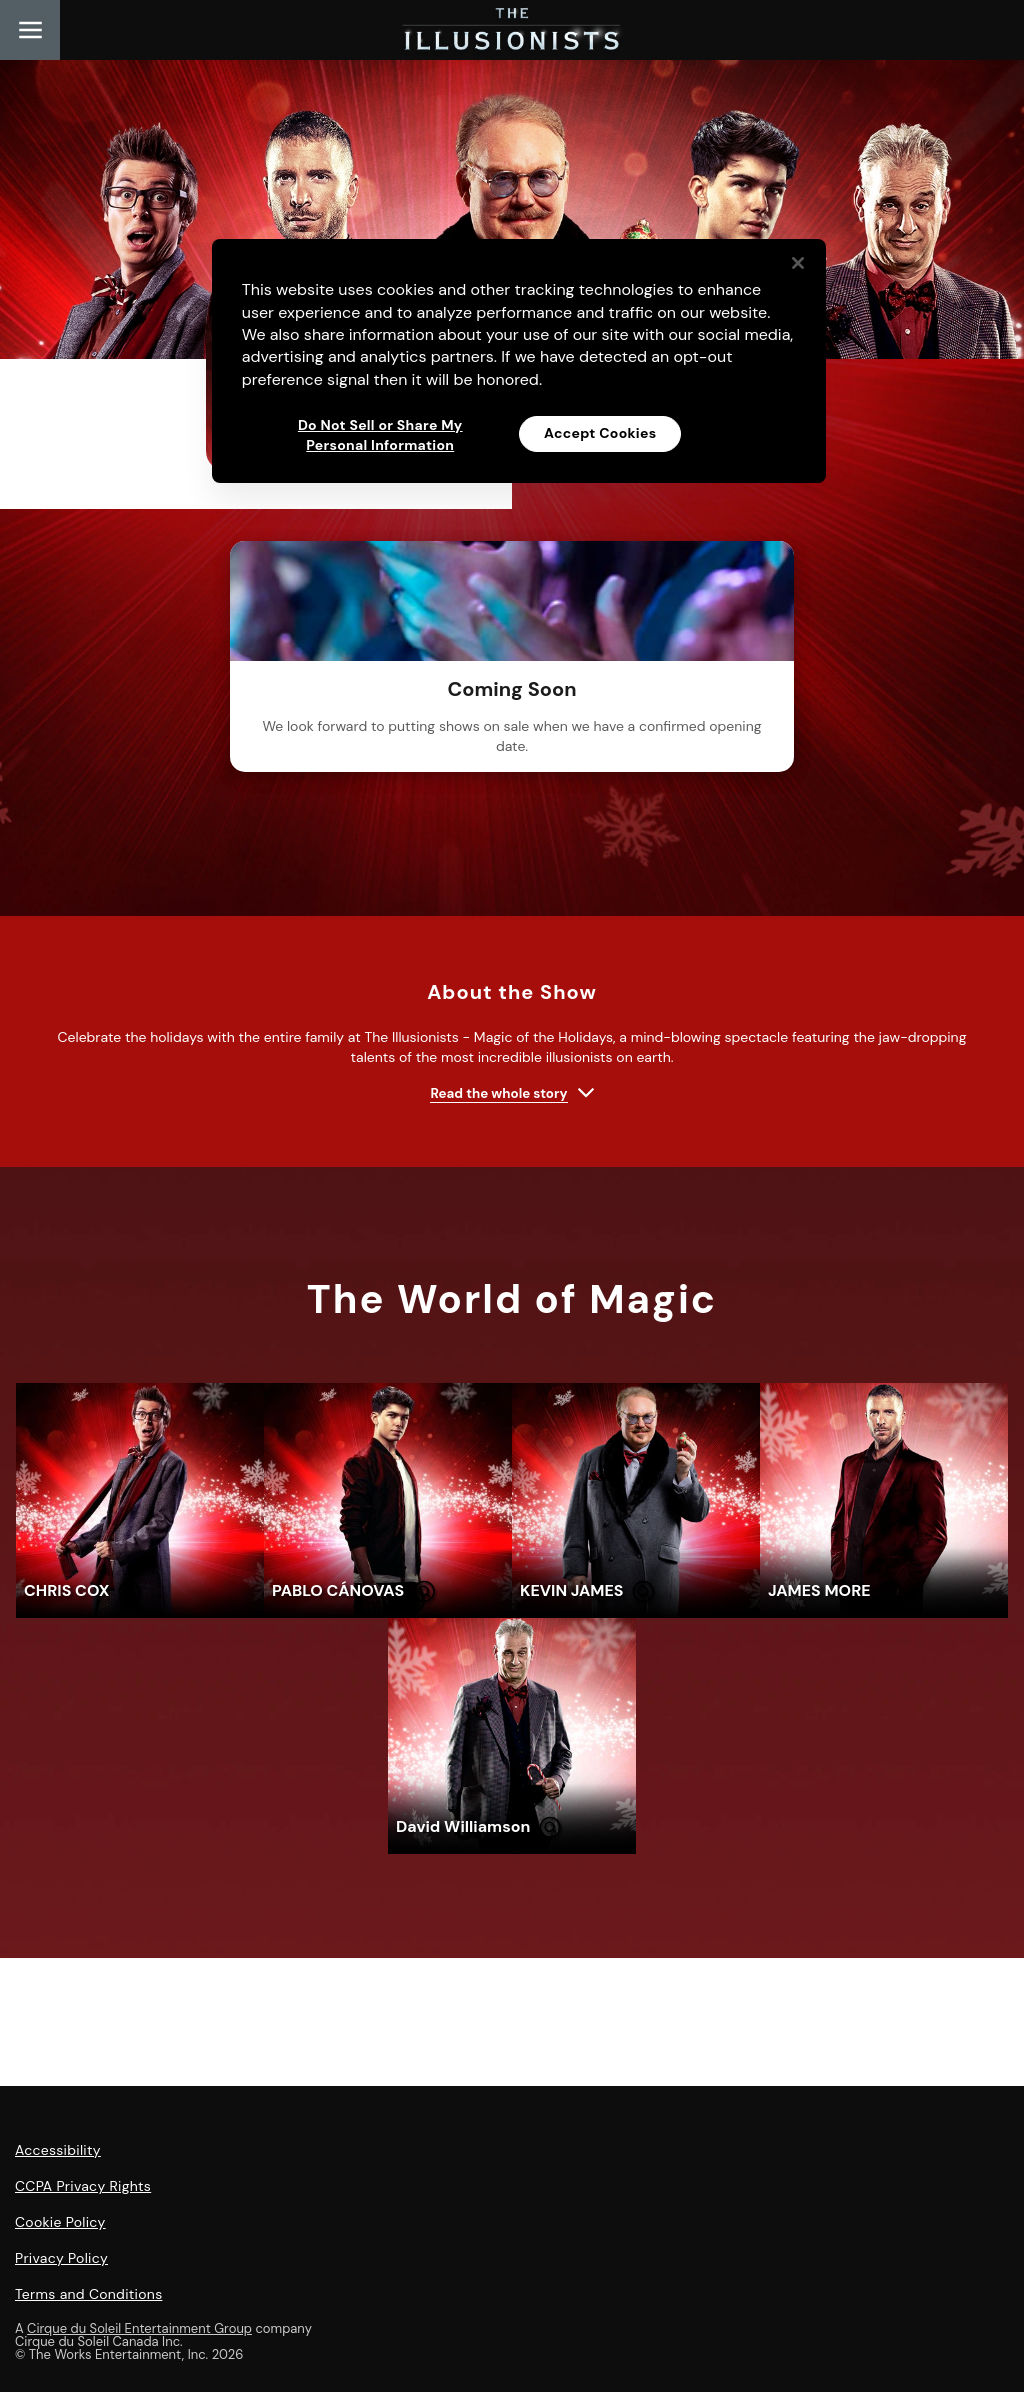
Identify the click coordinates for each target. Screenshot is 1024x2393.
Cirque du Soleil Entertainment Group (139, 2329)
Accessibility (58, 2151)
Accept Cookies (600, 433)
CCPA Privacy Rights (83, 2187)
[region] (519, 361)
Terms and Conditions (88, 2295)
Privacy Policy (61, 2259)
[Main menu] (30, 30)
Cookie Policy (60, 2223)
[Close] (798, 263)
